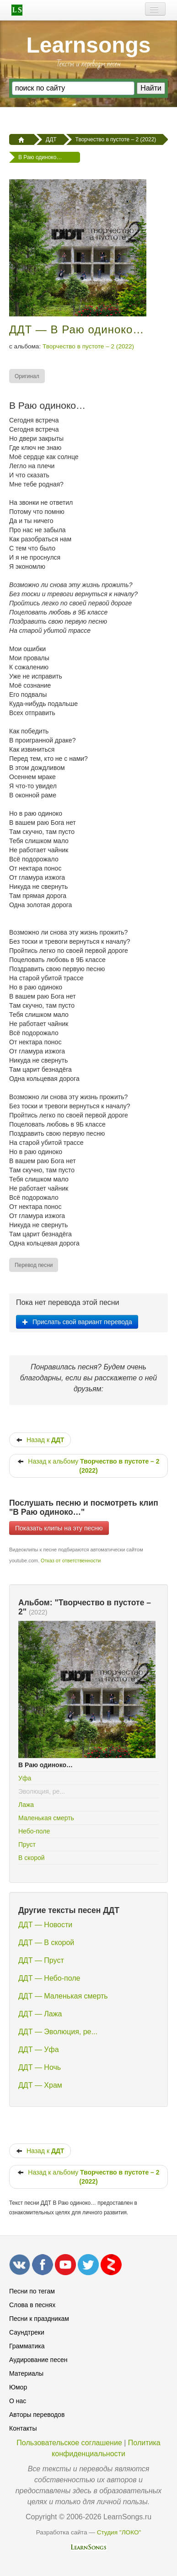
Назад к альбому (88, 1466)
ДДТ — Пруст (41, 1960)
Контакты (23, 2428)
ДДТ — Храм (40, 2085)
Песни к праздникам (39, 2318)
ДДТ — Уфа (38, 2049)
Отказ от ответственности (71, 1560)
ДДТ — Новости (45, 1925)
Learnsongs (88, 45)
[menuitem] (27, 376)
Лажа (26, 1804)
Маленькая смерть (46, 1818)
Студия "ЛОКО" (119, 2532)
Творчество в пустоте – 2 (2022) (88, 346)
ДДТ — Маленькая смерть (63, 1996)
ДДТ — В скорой (46, 1942)
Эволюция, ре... (41, 1791)
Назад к (40, 1439)
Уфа (24, 1778)
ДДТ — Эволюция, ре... (57, 2032)
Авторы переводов (36, 2414)
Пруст (27, 1844)
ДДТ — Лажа (40, 2014)
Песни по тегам (32, 2291)
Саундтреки (26, 2332)
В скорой (31, 1857)
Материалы (26, 2373)
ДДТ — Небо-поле (49, 1978)
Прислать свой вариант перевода (77, 1321)
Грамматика (27, 2346)
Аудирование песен (38, 2359)
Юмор (18, 2387)
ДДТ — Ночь (39, 2067)
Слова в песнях (32, 2305)
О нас (17, 2401)
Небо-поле (34, 1831)
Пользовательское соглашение (69, 2443)
